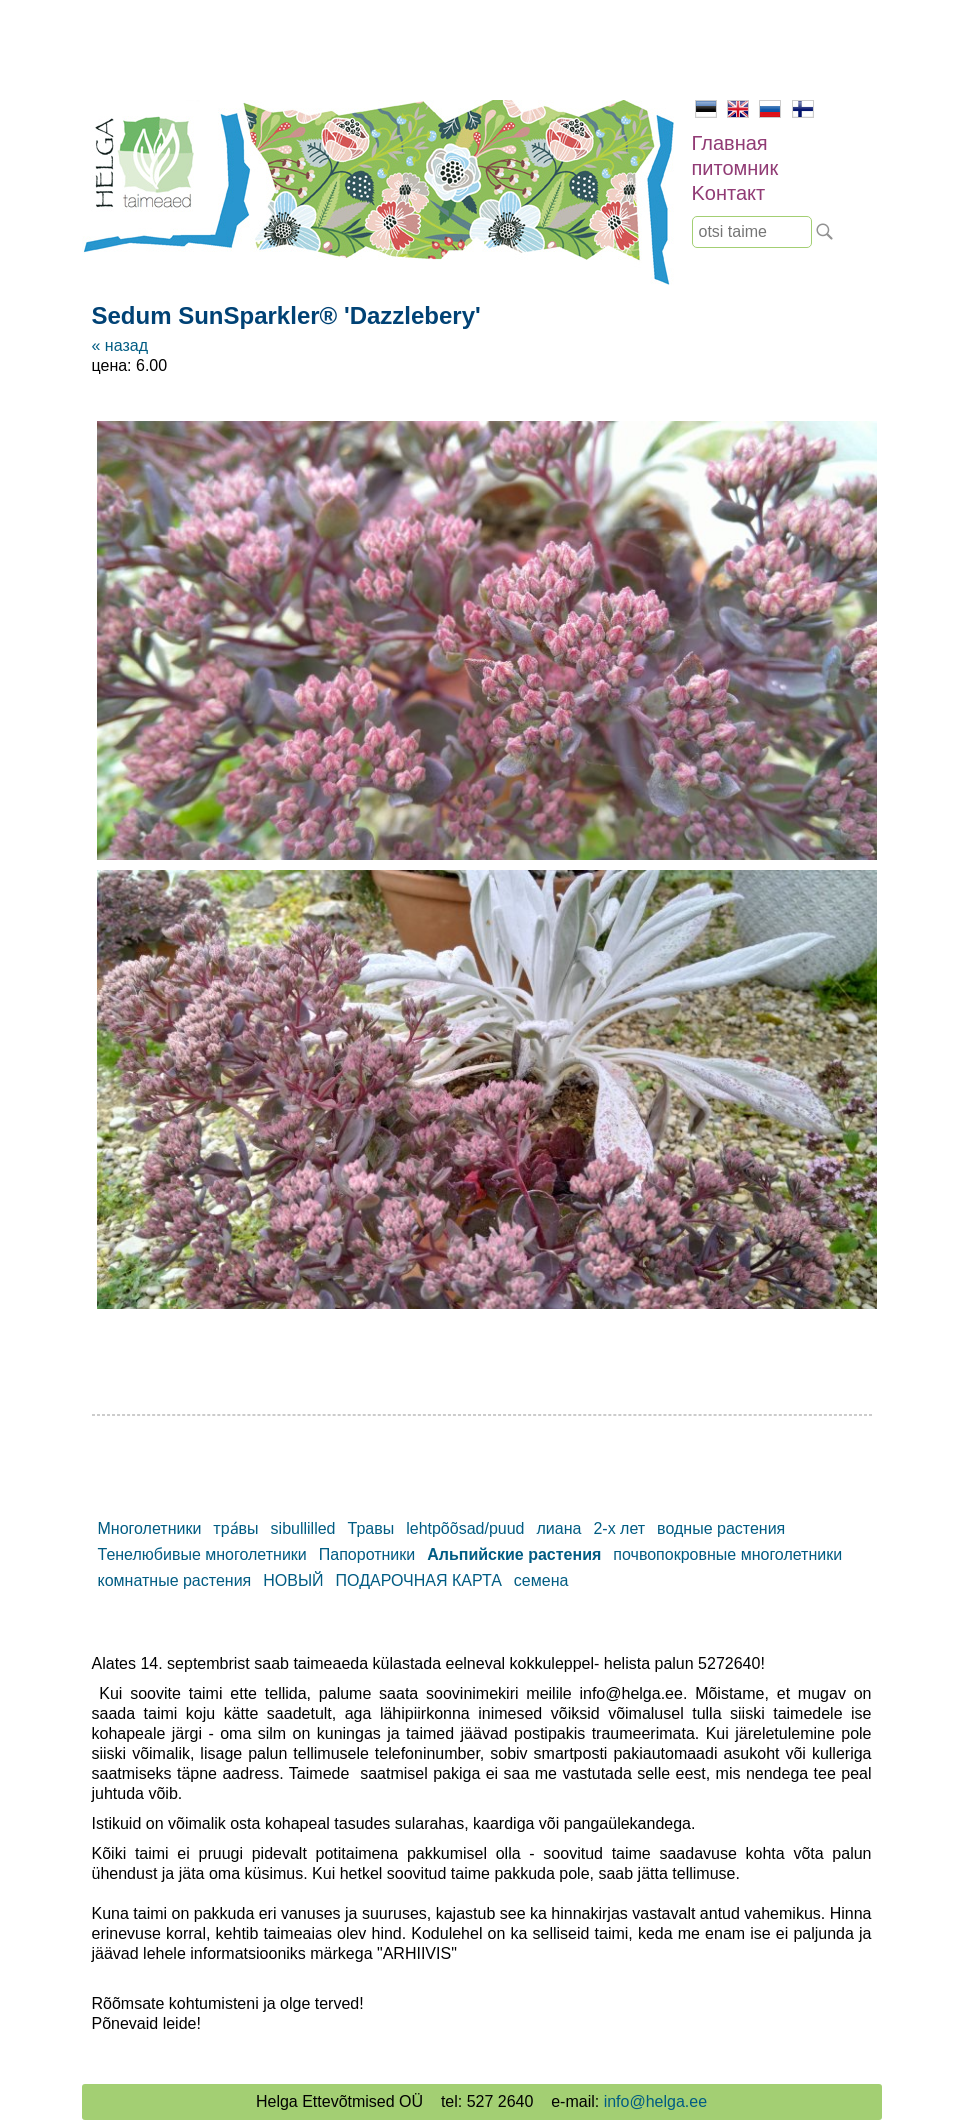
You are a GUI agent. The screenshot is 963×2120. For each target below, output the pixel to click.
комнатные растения (175, 1580)
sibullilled (303, 1528)
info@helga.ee (655, 2101)
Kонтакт (729, 193)
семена (541, 1580)
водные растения (721, 1528)
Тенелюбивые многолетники (202, 1554)
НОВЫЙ (293, 1580)
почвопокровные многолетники (727, 1554)
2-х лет (619, 1528)
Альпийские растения (514, 1554)
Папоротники (367, 1554)
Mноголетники (150, 1528)
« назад (120, 345)
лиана (559, 1528)
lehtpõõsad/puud (465, 1528)
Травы (371, 1528)
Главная (730, 143)
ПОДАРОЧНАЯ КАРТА (419, 1580)
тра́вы (235, 1528)
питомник (735, 168)
